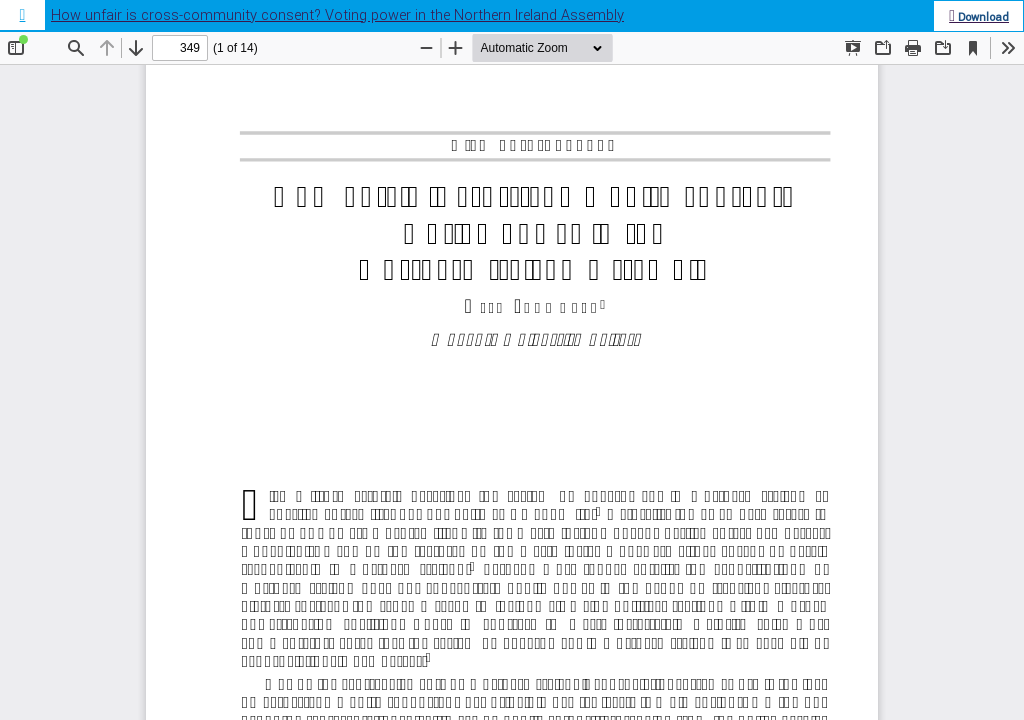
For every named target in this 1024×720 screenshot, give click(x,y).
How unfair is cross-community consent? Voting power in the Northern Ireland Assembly (337, 15)
